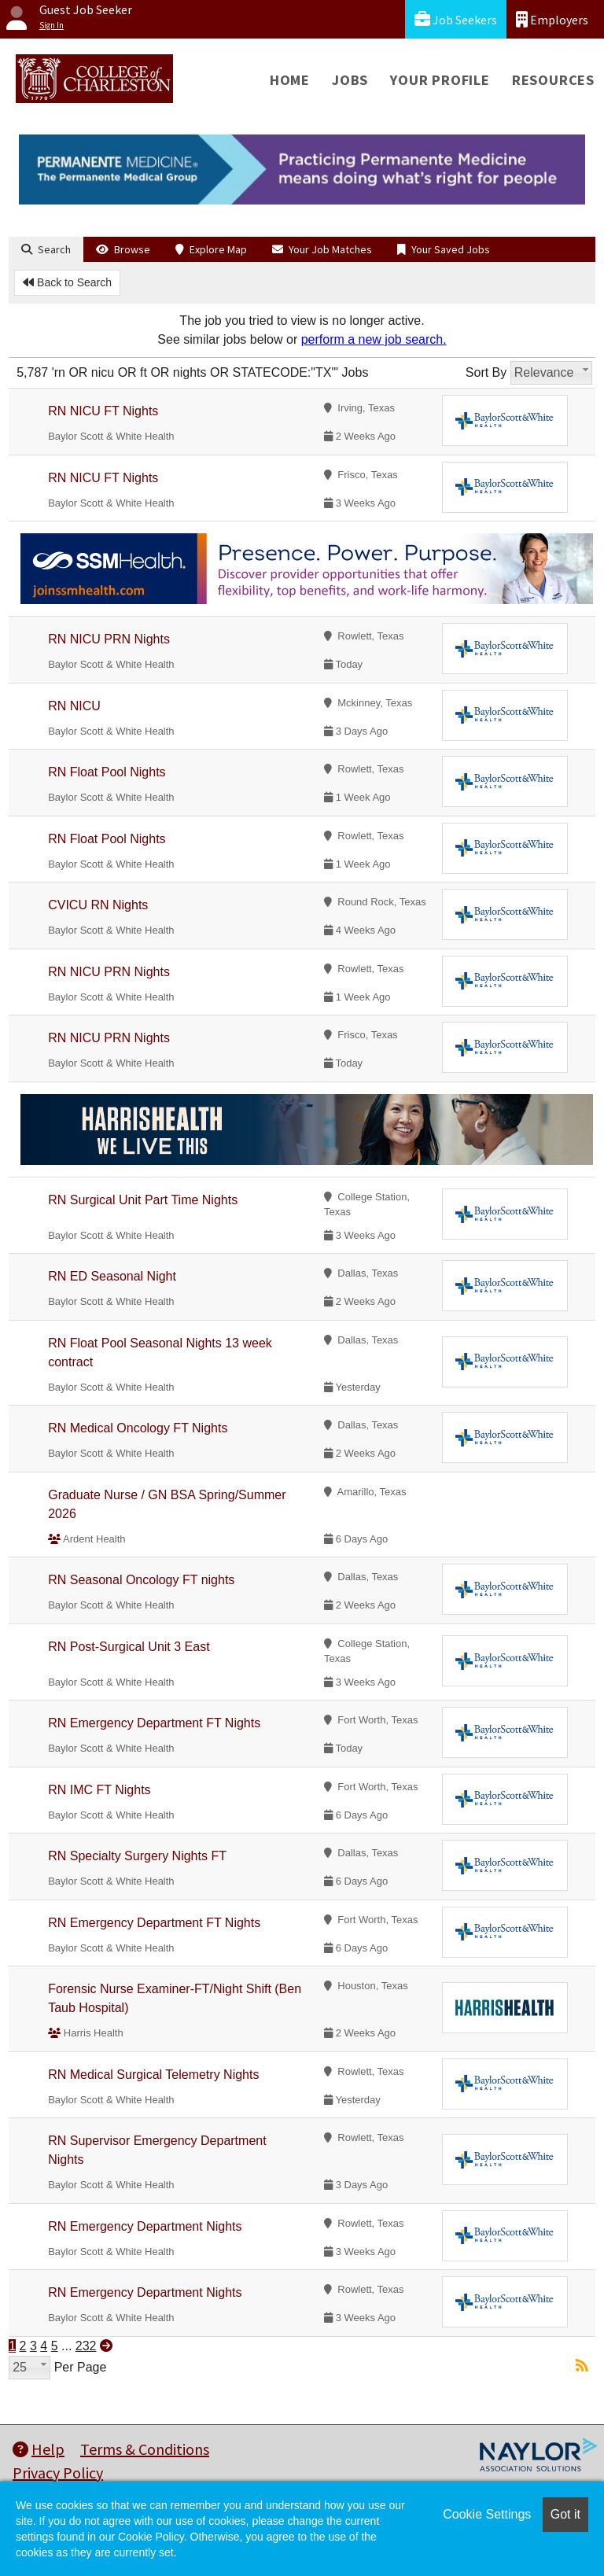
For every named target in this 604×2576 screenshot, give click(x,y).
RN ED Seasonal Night (112, 1276)
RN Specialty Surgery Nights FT (137, 1856)
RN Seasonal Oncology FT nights (141, 1580)
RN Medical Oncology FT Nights (137, 1428)
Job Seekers (455, 19)
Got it (565, 2514)
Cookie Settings (487, 2514)
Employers (552, 19)
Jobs (350, 80)
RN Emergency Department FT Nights (154, 1723)
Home (290, 80)
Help (38, 2449)
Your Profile (440, 80)
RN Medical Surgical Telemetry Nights (153, 2074)
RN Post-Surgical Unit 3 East (128, 1646)
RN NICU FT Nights (103, 411)
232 (86, 2346)
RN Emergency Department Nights (144, 2226)
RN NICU (74, 706)
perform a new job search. (374, 339)
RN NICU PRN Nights (109, 639)
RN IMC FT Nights (99, 1790)
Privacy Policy (58, 2472)
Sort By (486, 372)
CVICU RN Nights (98, 905)
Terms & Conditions (144, 2449)
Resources (553, 80)
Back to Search (67, 282)
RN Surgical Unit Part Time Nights (143, 1200)
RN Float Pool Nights (106, 772)
